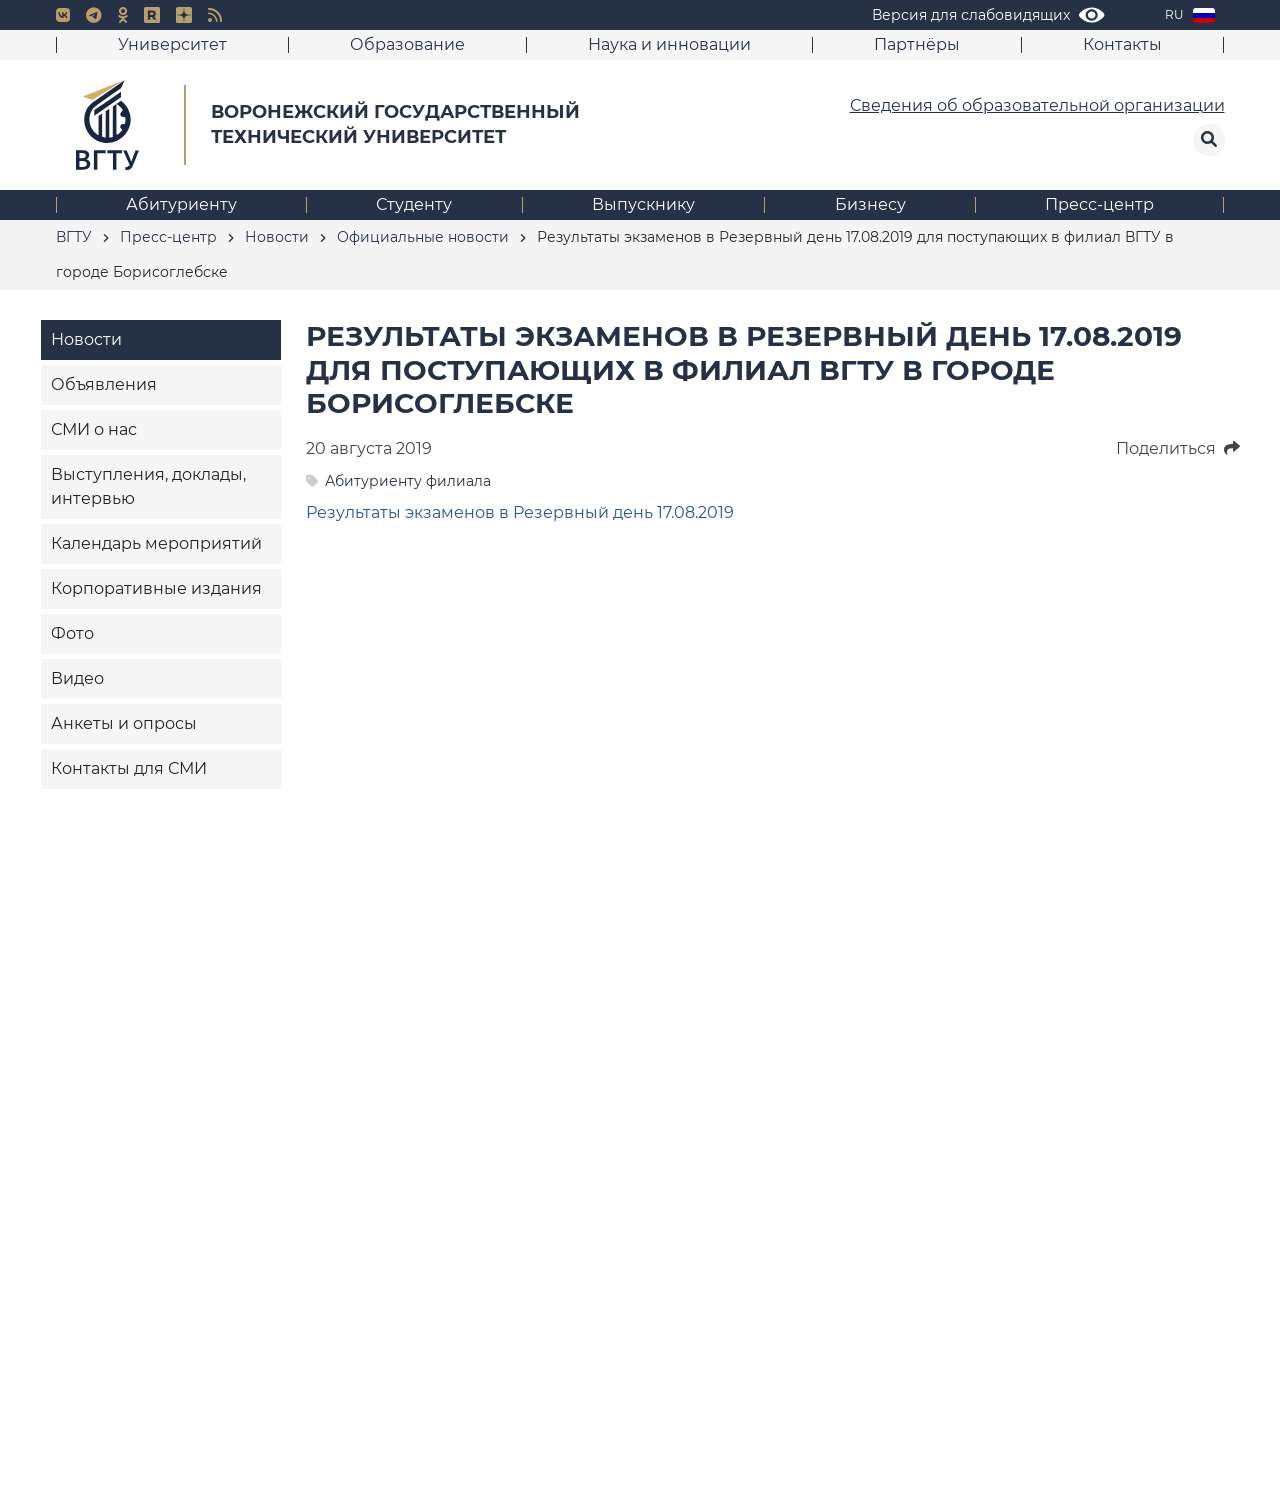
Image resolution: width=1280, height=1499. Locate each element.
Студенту (414, 204)
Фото (72, 633)
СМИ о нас (94, 429)
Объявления (104, 384)
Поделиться (1178, 448)
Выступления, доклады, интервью (148, 486)
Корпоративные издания (156, 588)
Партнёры (917, 44)
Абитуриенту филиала (408, 481)
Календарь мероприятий (156, 543)
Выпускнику (643, 204)
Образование (407, 44)
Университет (172, 44)
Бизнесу (870, 204)
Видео (77, 678)
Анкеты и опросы (124, 723)
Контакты (1122, 44)
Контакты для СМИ (129, 768)
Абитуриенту (181, 204)
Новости (86, 339)
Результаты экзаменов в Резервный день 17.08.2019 (520, 512)
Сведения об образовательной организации (1037, 105)
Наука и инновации (669, 44)
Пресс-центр (1099, 204)
